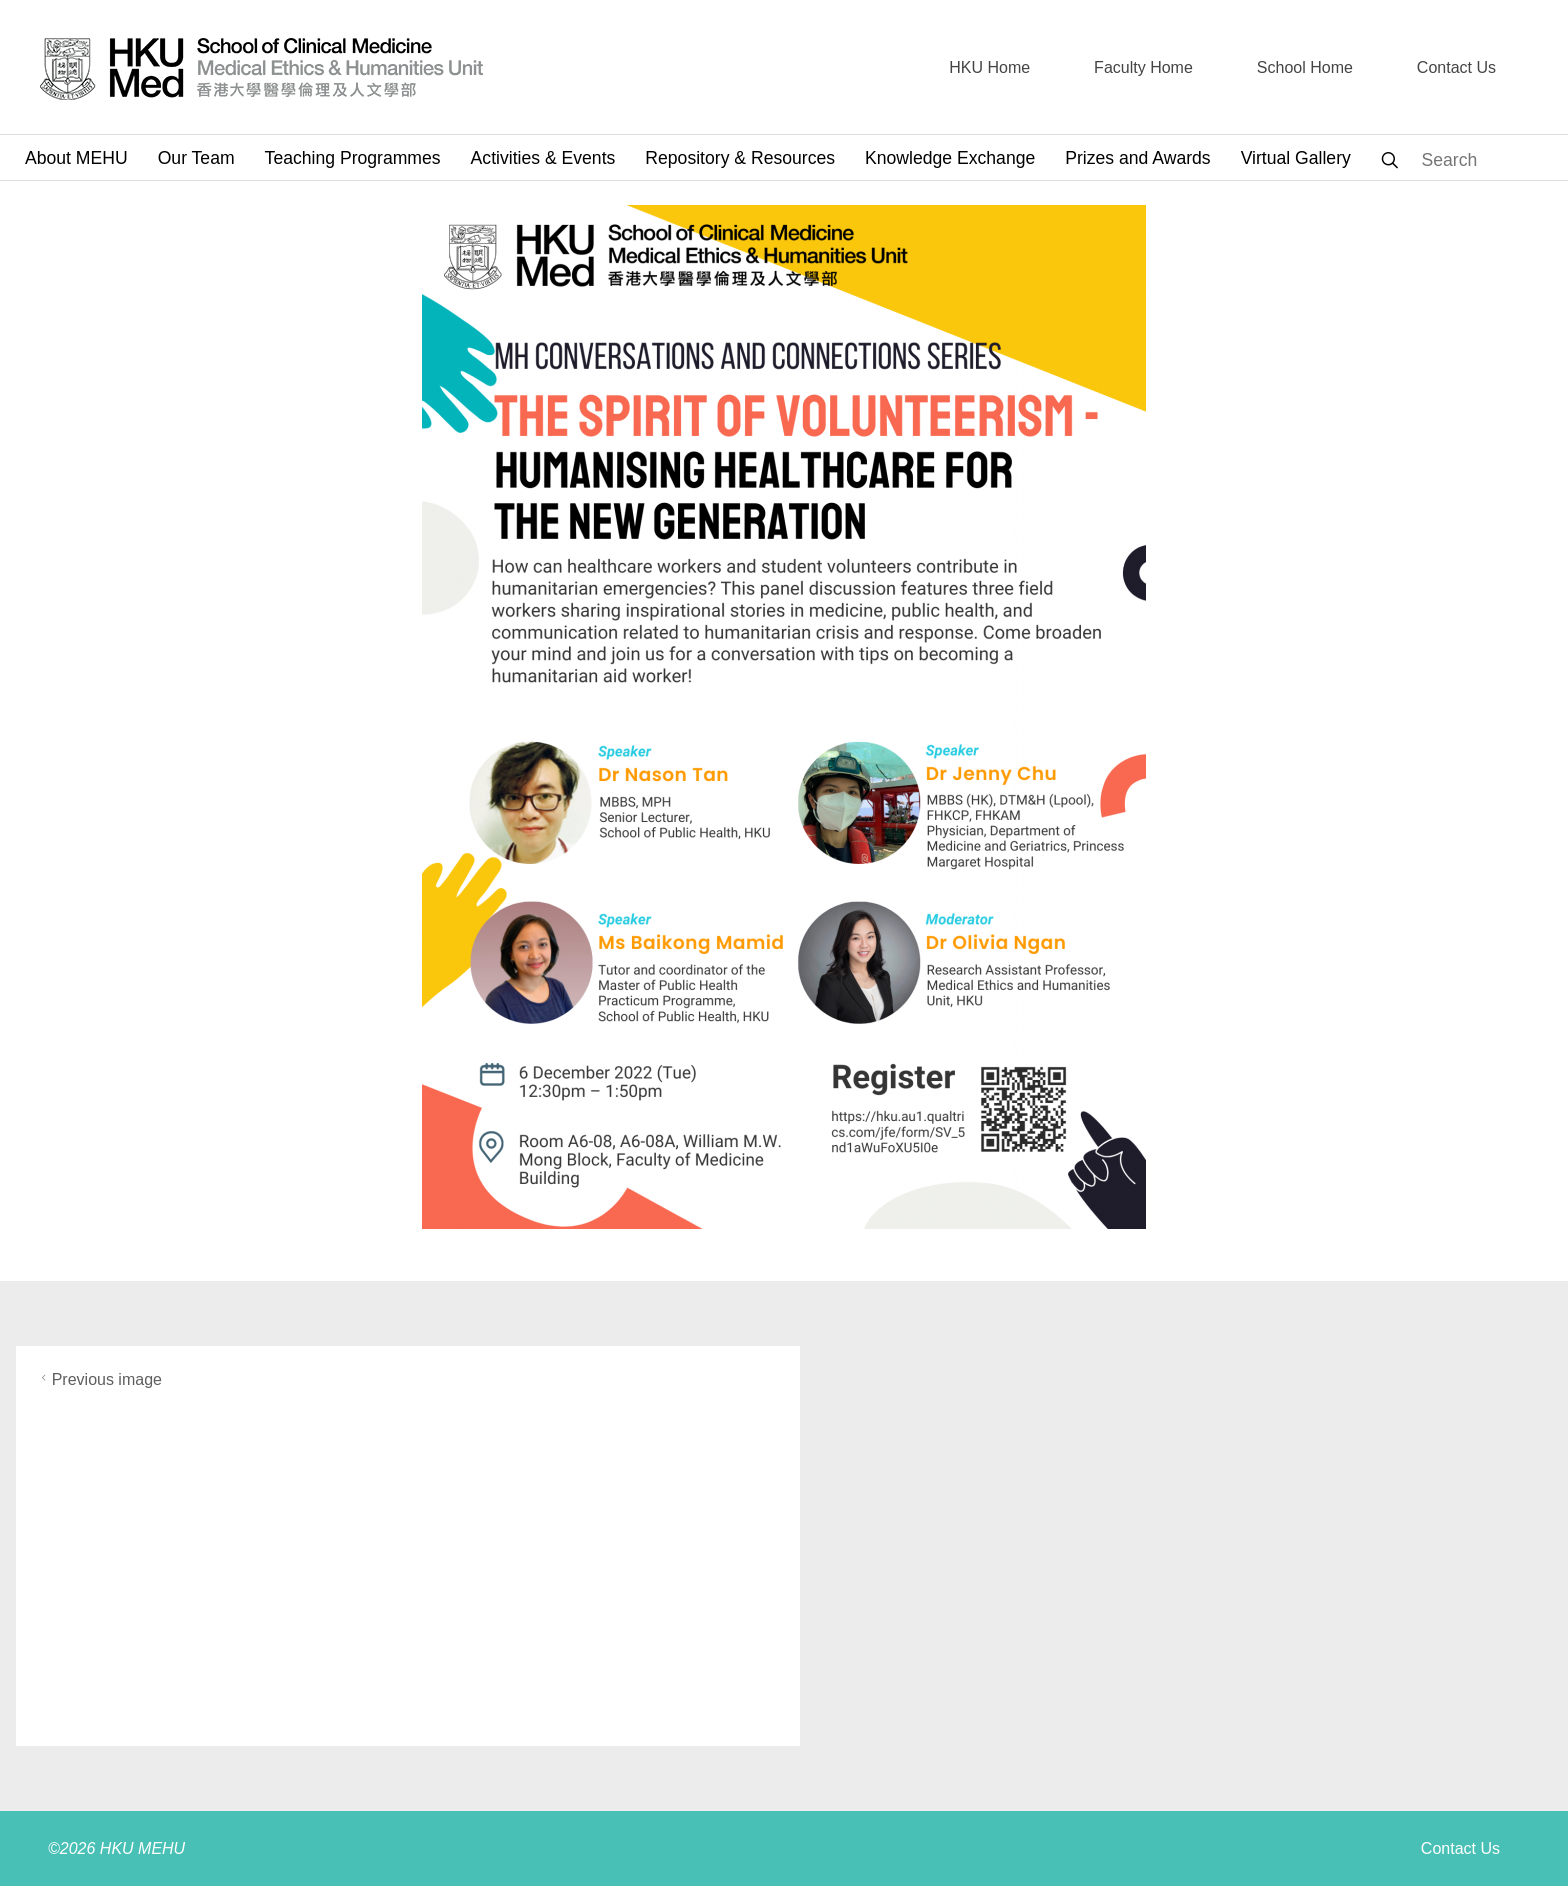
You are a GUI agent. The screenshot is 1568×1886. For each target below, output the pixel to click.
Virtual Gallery (1296, 158)
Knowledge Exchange (950, 158)
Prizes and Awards (1137, 158)
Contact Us (1460, 1848)
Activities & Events (543, 158)
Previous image (99, 1379)
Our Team (196, 158)
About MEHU (76, 158)
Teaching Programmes (353, 158)
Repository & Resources (740, 158)
